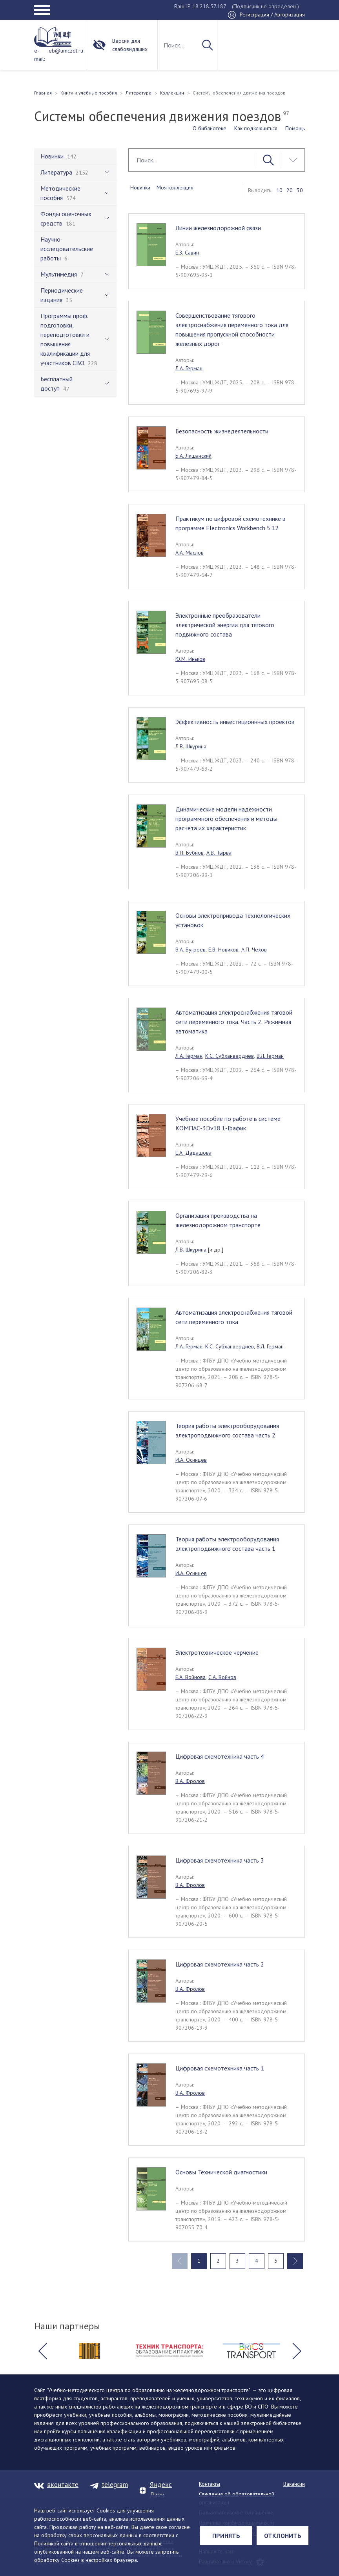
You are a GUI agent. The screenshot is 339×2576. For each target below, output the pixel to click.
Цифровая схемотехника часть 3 (219, 1860)
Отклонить (282, 2536)
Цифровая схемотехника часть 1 (219, 2068)
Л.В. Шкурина (190, 746)
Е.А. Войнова (190, 1677)
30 (300, 190)
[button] (42, 2351)
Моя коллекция (175, 187)
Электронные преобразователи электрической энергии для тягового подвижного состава (224, 624)
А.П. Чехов (254, 949)
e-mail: (39, 54)
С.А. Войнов (222, 1677)
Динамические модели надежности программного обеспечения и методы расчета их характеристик (226, 818)
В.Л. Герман (270, 1055)
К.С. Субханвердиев (229, 1055)
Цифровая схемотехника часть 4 (219, 1756)
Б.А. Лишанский (193, 455)
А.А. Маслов (189, 552)
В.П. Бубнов (189, 852)
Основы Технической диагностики (221, 2172)
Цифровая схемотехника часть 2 (219, 1964)
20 (289, 190)
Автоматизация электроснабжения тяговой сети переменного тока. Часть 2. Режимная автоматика (233, 1021)
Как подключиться (255, 128)
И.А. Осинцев (191, 1459)
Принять (226, 2536)
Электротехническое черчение (217, 1652)
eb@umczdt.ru (66, 50)
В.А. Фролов (190, 1781)
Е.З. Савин (187, 252)
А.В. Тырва (218, 852)
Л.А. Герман (188, 368)
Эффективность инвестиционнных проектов (235, 722)
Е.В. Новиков (223, 949)
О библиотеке (209, 128)
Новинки (140, 187)
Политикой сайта (53, 2543)
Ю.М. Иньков (190, 658)
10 (279, 190)
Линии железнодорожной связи (218, 228)
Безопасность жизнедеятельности (221, 431)
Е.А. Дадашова (193, 1152)
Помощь (295, 128)
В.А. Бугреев (190, 949)
